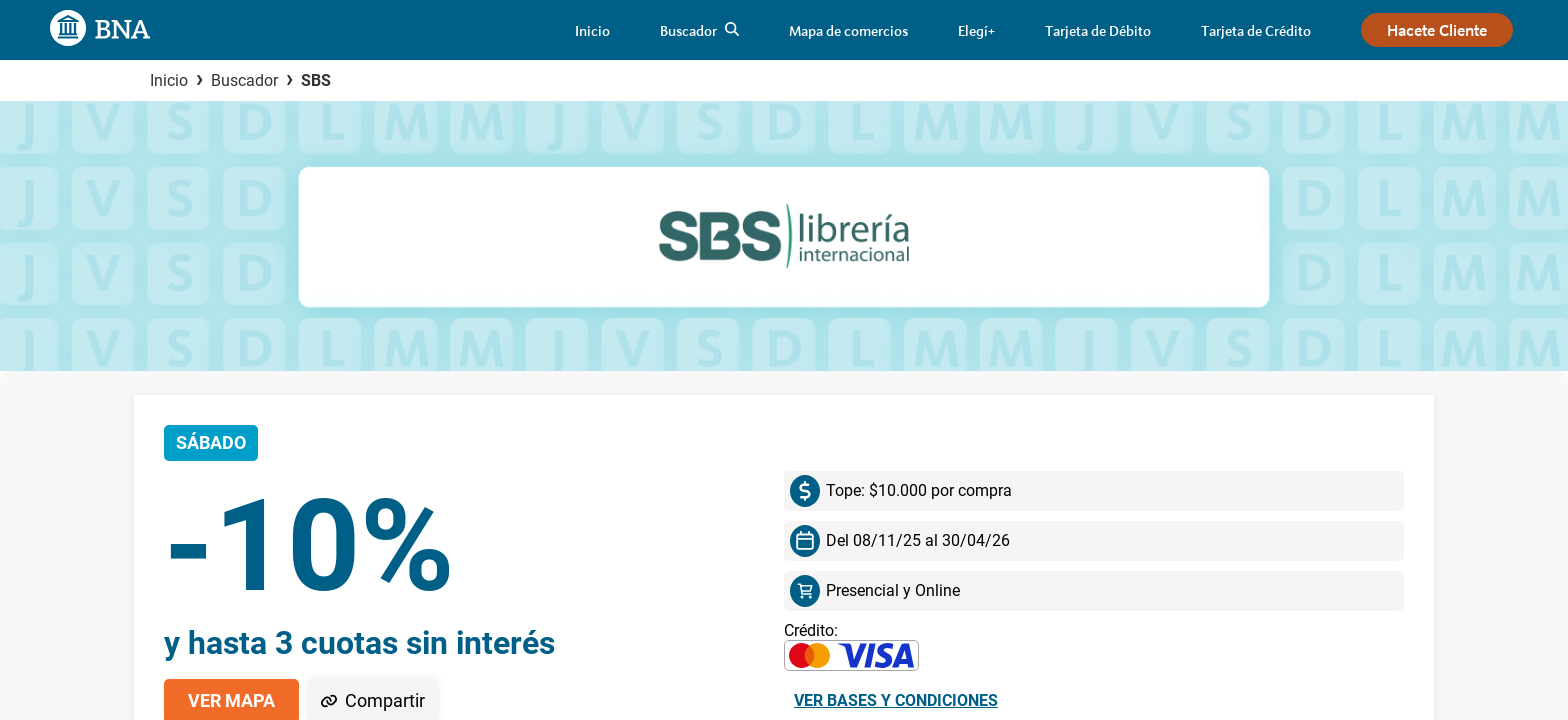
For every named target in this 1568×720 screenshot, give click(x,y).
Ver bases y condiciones (896, 700)
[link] (592, 30)
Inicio (169, 80)
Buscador (244, 80)
